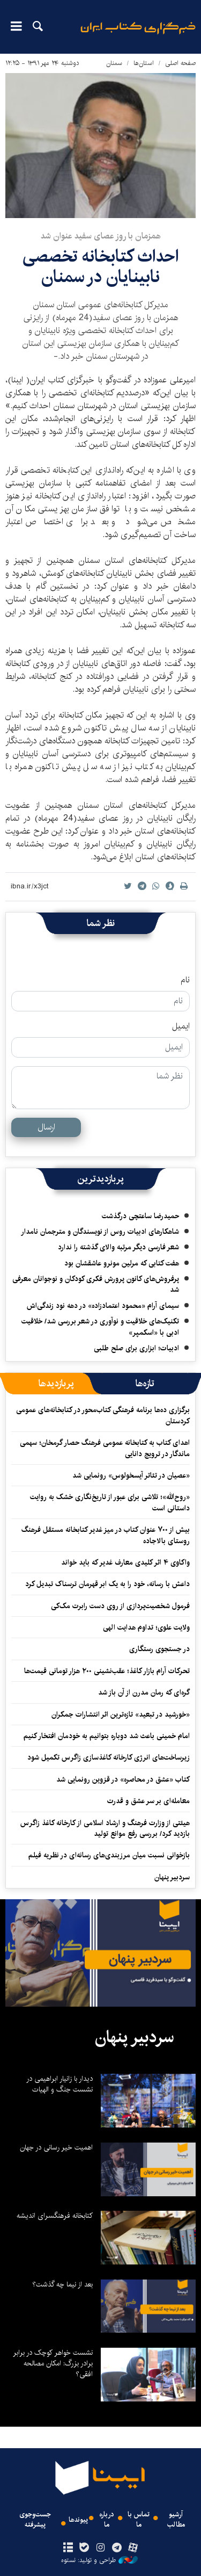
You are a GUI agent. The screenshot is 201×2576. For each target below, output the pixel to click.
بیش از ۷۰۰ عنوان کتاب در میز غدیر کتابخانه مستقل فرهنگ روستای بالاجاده (105, 1535)
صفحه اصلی (180, 63)
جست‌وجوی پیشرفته (35, 2519)
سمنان (114, 63)
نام (185, 980)
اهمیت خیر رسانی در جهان (56, 2147)
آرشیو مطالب (176, 2519)
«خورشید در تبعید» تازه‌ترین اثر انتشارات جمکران (120, 1714)
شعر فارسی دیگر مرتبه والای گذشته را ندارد (118, 1247)
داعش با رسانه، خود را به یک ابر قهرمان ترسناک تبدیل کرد (107, 1584)
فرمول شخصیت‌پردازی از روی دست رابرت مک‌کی (120, 1606)
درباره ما (106, 2519)
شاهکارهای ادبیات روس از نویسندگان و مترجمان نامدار (100, 1232)
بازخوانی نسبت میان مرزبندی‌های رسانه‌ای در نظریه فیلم (109, 1855)
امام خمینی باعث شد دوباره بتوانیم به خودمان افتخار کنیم (107, 1736)
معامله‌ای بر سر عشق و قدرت (148, 1801)
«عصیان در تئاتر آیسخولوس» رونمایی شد (131, 1475)
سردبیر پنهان (172, 1877)
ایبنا (138, 35)
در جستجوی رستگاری (159, 1649)
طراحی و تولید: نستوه (99, 2560)
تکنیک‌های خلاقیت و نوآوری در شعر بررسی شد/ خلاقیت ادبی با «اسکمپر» (100, 1326)
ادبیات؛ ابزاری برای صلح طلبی (136, 1348)
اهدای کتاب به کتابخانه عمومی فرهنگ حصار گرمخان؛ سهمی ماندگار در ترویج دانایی (105, 1448)
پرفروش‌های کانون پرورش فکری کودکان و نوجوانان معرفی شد (95, 1284)
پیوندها (78, 2520)
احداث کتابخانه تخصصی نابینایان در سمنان (100, 266)
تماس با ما (139, 2519)
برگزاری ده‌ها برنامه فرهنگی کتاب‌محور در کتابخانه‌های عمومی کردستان (103, 1415)
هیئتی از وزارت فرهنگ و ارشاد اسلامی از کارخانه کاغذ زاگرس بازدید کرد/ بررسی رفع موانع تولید (105, 1828)
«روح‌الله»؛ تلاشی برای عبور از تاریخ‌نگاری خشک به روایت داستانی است (110, 1502)
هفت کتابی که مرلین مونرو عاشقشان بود (121, 1263)
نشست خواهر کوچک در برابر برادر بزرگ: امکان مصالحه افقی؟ (53, 2363)
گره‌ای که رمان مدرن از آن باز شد (144, 1692)
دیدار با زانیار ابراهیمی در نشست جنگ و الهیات (59, 2084)
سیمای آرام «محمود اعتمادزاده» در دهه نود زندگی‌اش (103, 1306)
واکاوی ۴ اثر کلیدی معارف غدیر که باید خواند (125, 1562)
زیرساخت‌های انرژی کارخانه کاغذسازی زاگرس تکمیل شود (108, 1757)
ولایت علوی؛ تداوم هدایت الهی (146, 1627)
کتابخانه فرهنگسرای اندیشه (55, 2216)
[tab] (145, 1383)
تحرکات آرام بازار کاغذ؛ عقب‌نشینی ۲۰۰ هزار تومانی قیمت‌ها (107, 1671)
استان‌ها (143, 63)
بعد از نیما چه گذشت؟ (62, 2284)
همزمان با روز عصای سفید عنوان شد (101, 236)
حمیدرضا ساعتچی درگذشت (140, 1216)
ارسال (46, 1127)
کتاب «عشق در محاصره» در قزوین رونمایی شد (123, 1779)
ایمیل (181, 1026)
